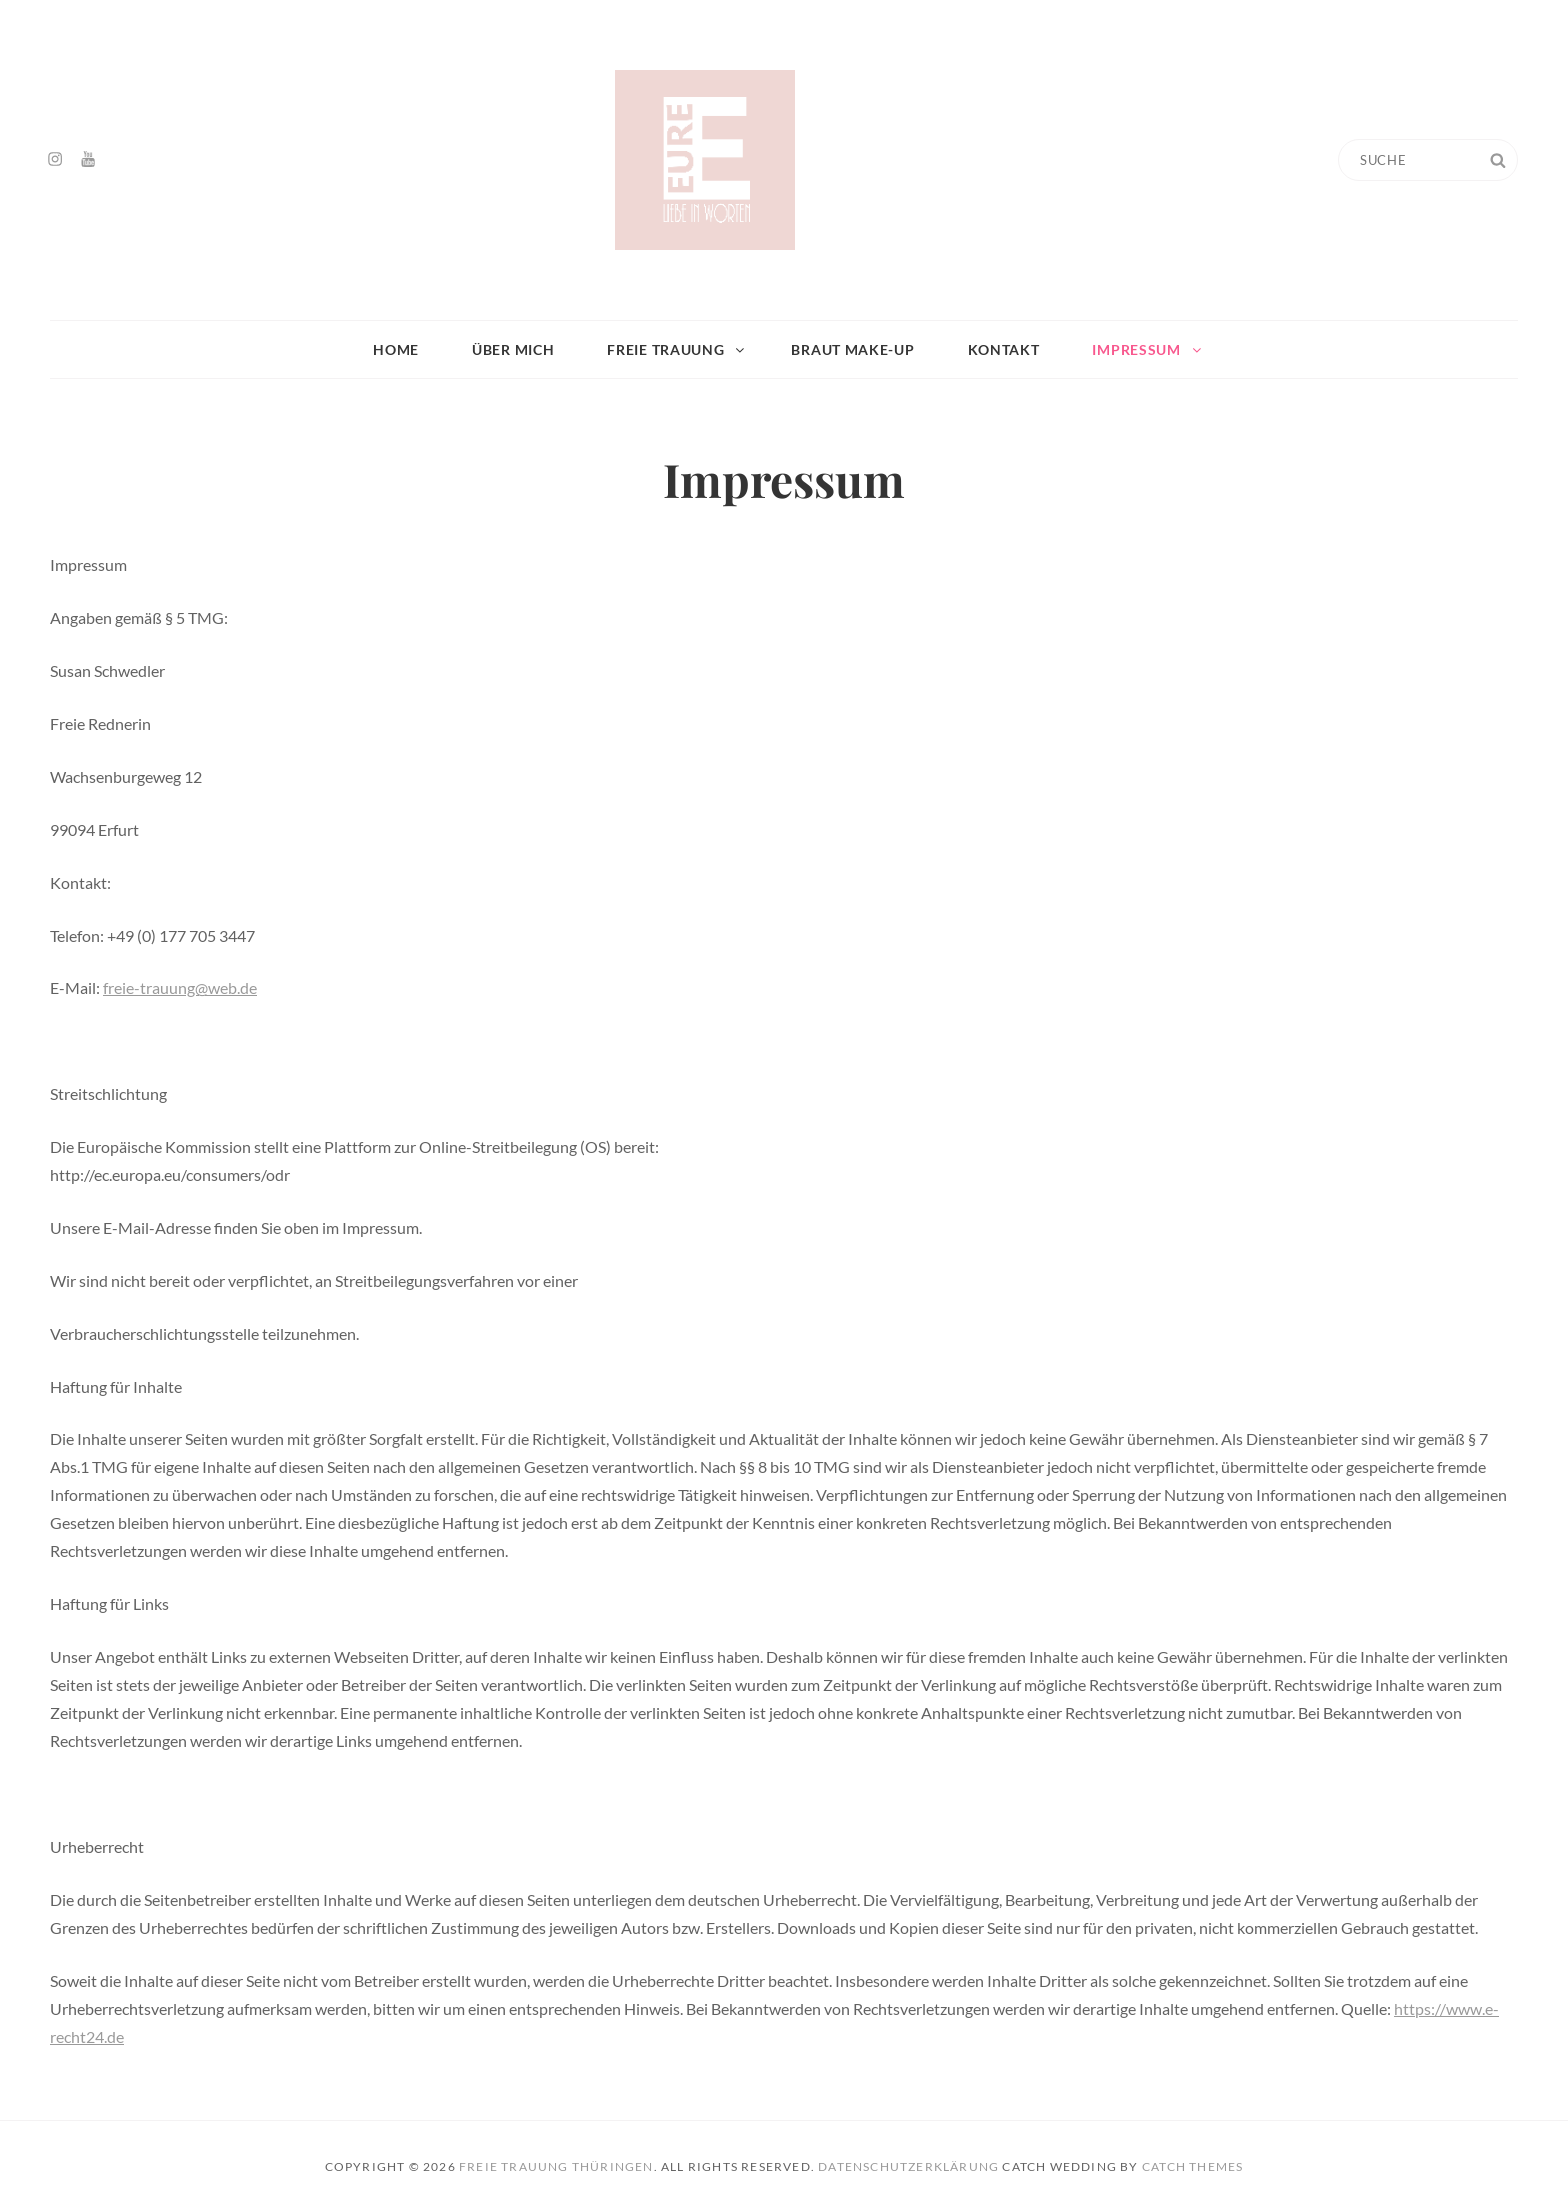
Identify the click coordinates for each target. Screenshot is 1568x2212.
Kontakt (1004, 349)
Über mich (513, 349)
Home (396, 349)
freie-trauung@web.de (180, 987)
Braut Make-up (852, 349)
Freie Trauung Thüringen (556, 2166)
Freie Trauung (677, 349)
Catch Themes (1192, 2166)
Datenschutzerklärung (908, 2166)
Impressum (1147, 349)
